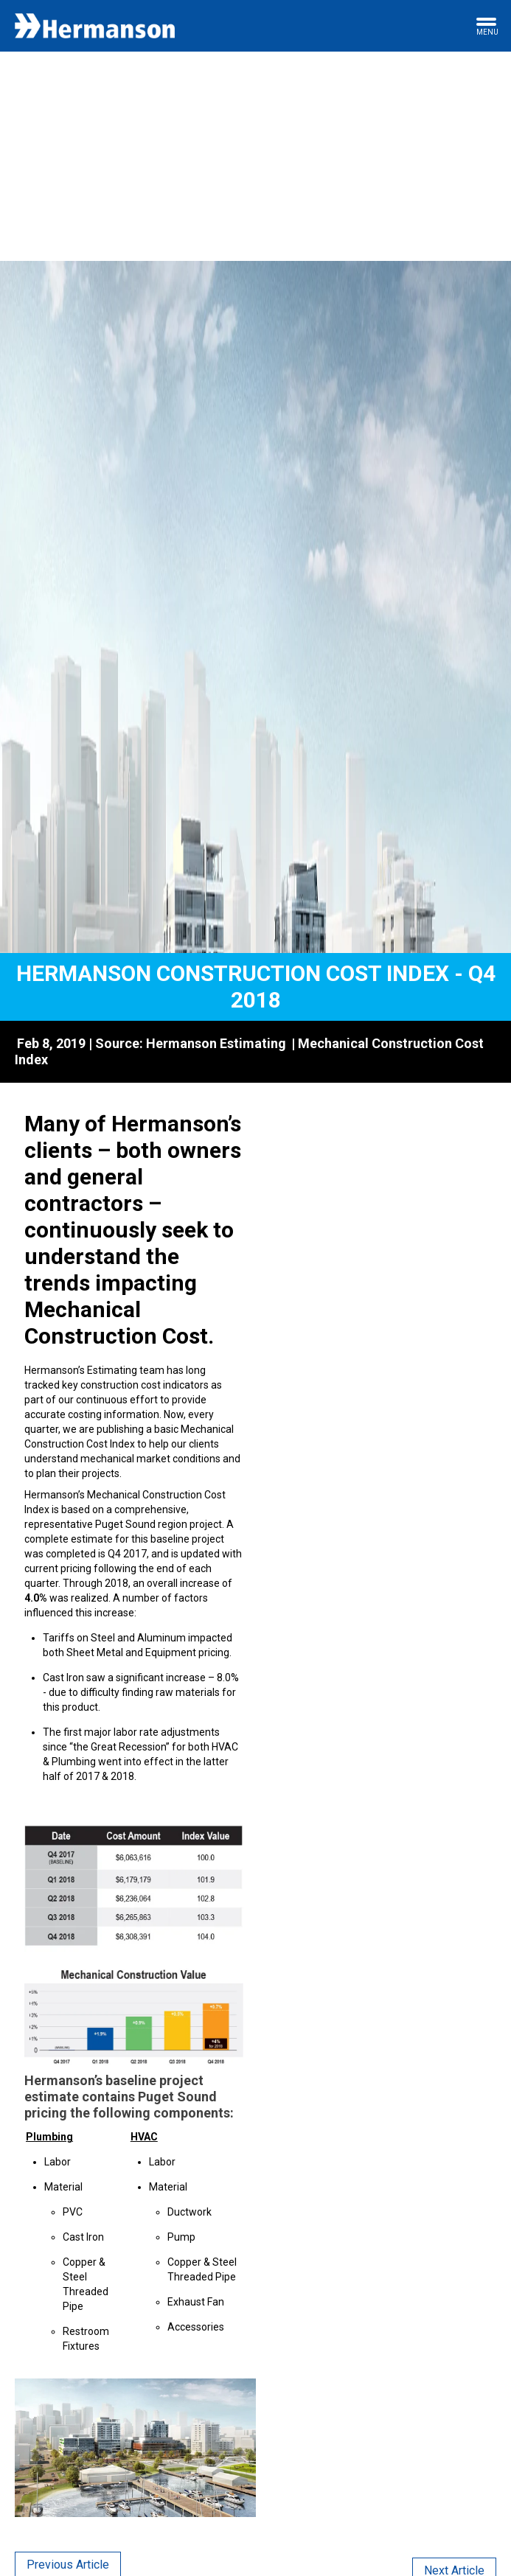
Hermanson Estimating (216, 1043)
